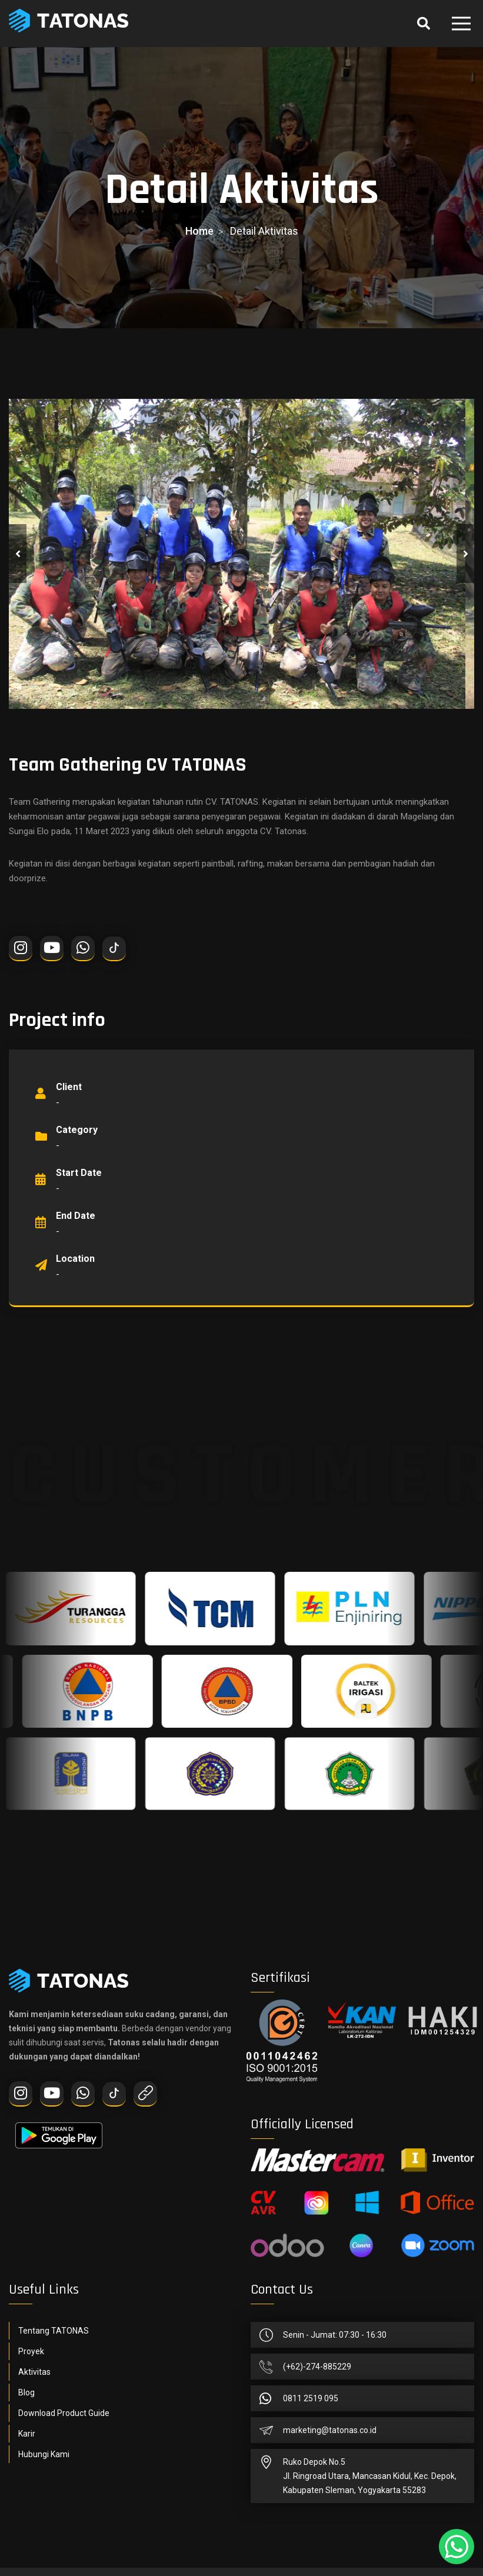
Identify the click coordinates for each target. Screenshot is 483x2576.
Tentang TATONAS (53, 2330)
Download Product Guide (63, 2413)
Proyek (31, 2351)
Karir (26, 2433)
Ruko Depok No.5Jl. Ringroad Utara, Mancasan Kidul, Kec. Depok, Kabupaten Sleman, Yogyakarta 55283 (370, 2476)
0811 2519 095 (310, 2398)
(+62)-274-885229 (317, 2366)
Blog (26, 2392)
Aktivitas (34, 2372)
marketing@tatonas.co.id (330, 2430)
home (199, 231)
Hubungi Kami (43, 2454)
